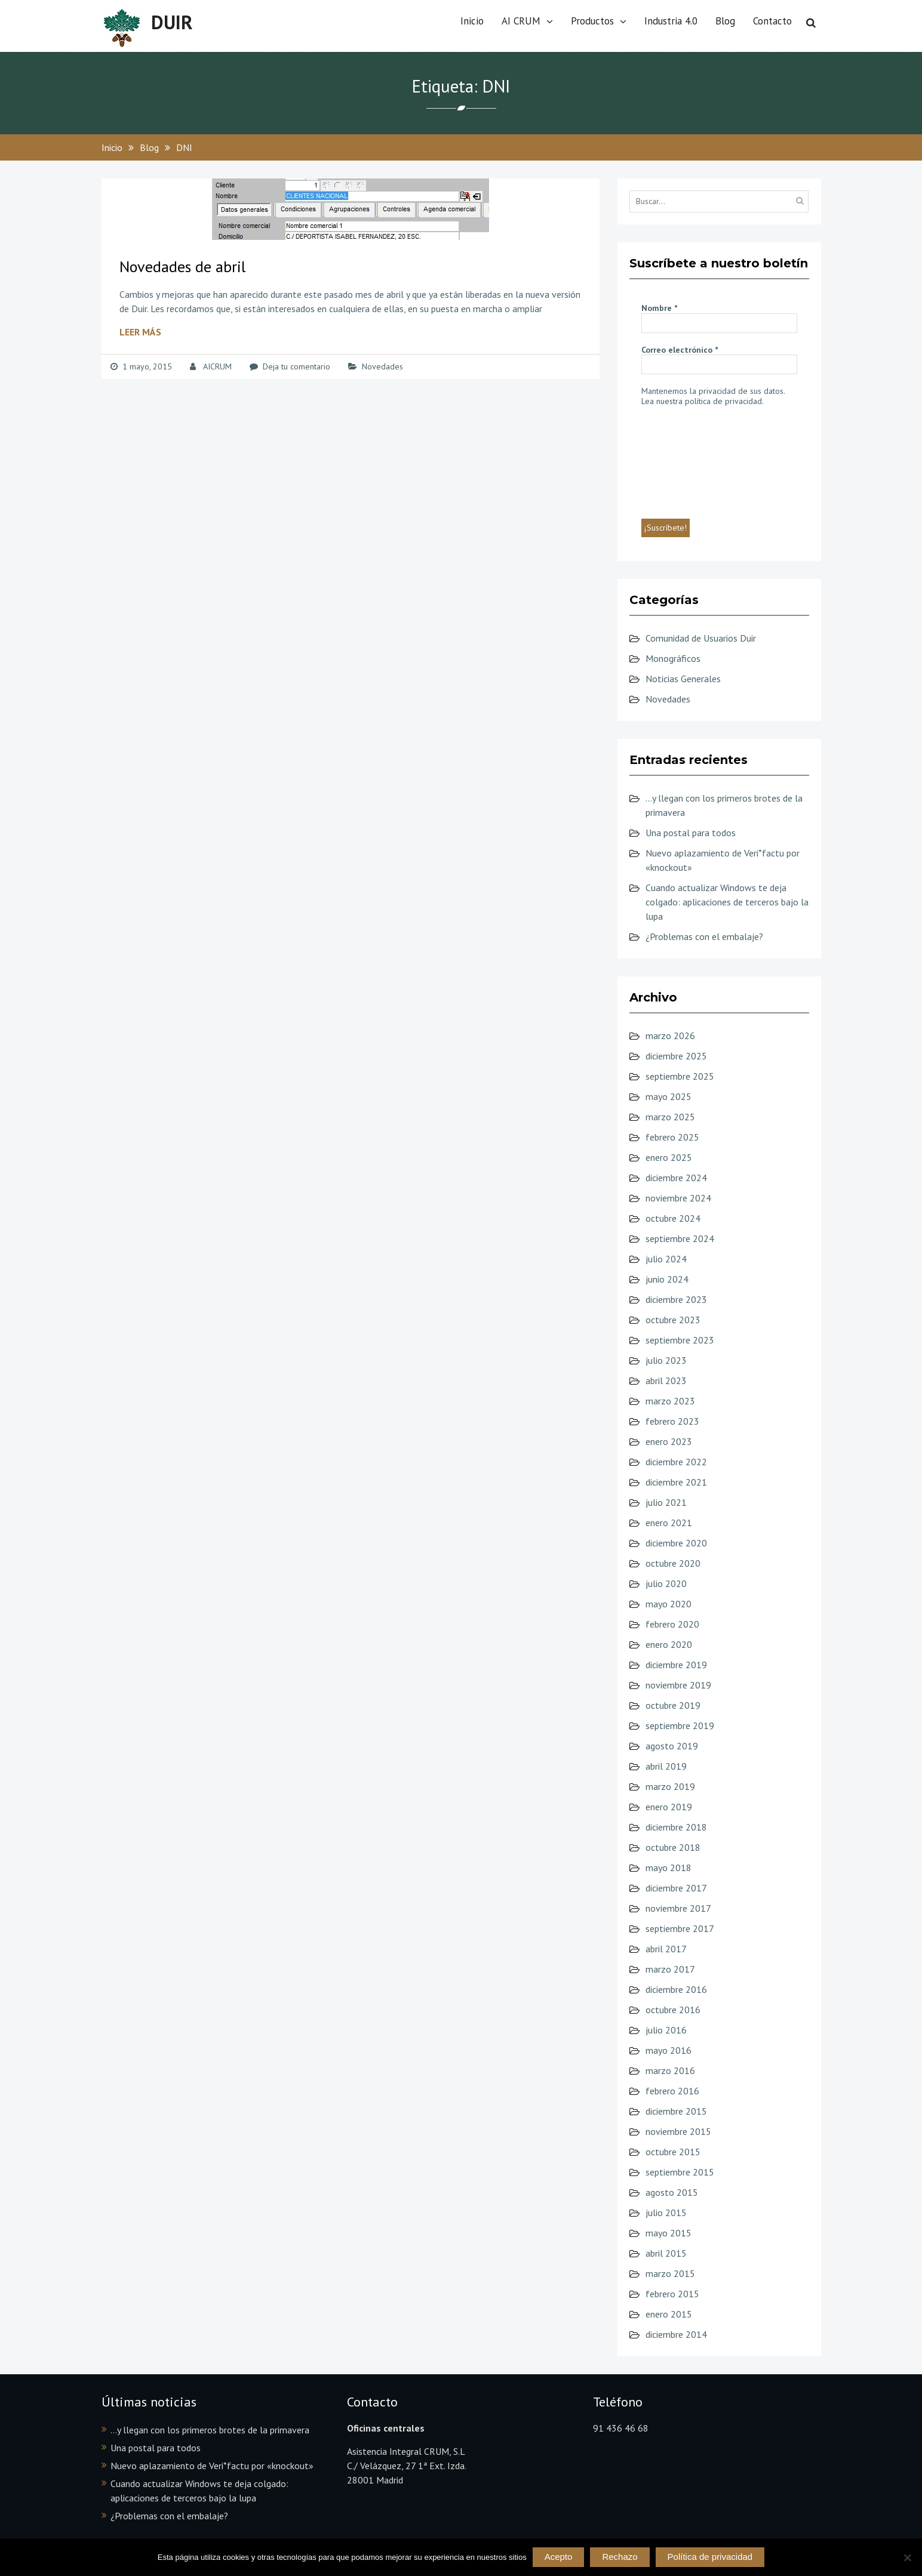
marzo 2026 (670, 1036)
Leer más (140, 332)
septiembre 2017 (680, 1928)
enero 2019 (669, 1807)
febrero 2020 (672, 1624)
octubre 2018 (673, 1847)
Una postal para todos (691, 833)
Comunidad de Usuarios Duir (701, 638)
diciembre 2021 (676, 1482)
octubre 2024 (673, 1218)
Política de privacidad (710, 2557)
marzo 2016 (670, 2070)
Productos (592, 20)
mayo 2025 (669, 1096)
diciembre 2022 (676, 1462)
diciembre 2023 (676, 1299)
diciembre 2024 (676, 1178)
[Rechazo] (907, 2557)
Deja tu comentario (296, 366)
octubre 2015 (673, 2152)
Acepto (559, 2557)
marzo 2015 (670, 2273)
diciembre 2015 (676, 2111)
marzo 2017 (670, 1969)
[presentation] (690, 461)
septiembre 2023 (680, 1340)
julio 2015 (666, 2212)
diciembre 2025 (676, 1056)
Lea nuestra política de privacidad (701, 401)
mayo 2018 (669, 1868)
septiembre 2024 (680, 1238)
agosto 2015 (672, 2192)
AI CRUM (521, 20)
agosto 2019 (672, 1746)
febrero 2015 (672, 2294)
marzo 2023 (670, 1401)
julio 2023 (666, 1360)
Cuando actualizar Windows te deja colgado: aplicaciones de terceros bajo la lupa (727, 902)
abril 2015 (666, 2253)
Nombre (659, 308)
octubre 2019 (673, 1705)
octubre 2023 (673, 1320)
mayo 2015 (669, 2233)
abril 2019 (666, 1766)
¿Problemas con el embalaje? (704, 936)
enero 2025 (669, 1157)
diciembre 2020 (676, 1543)
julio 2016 (666, 2030)
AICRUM (217, 366)
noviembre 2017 (678, 1908)
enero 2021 (669, 1523)
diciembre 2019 (676, 1665)
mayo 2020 (669, 1604)
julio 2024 (666, 1259)
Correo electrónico (679, 350)
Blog (725, 20)
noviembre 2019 (678, 1685)
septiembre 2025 (680, 1076)
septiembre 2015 (680, 2172)
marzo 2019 (670, 1786)
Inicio (472, 20)
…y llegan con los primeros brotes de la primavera (209, 2430)
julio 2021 (666, 1502)
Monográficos (673, 658)
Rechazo (619, 2557)
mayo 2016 (669, 2050)
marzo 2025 (670, 1117)
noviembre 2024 (678, 1198)
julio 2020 (666, 1583)
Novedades (382, 366)
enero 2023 (669, 1441)
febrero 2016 (672, 2091)
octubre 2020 (673, 1563)
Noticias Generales (683, 679)
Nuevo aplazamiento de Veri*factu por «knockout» (212, 2466)
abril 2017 (666, 1949)
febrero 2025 (672, 1137)
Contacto (772, 20)
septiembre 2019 (680, 1725)
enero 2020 (669, 1644)
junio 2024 (667, 1279)
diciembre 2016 (676, 1989)
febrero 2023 (672, 1421)
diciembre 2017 (676, 1888)
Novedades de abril (182, 266)
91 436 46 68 (621, 2428)
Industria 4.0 (670, 20)
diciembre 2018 (676, 1827)
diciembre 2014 (676, 2334)
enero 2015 (669, 2314)
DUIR (172, 22)
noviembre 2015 (678, 2131)
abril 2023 (666, 1380)
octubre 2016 (673, 2010)
